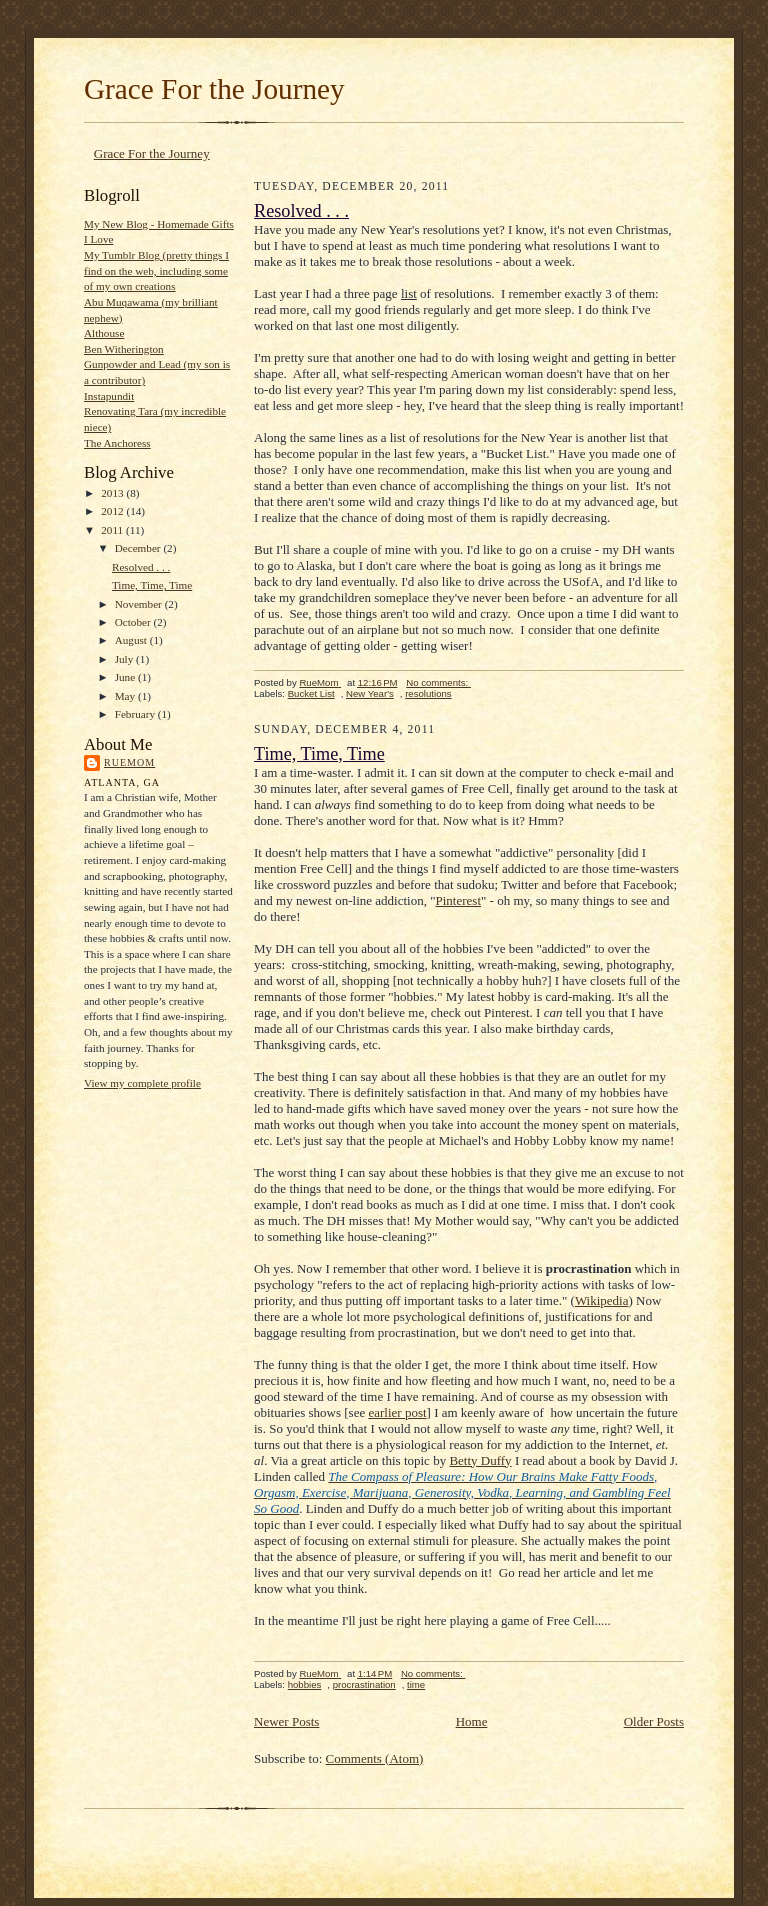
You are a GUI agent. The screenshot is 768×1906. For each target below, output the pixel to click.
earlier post (397, 1412)
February (136, 714)
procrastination (364, 1684)
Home (472, 1721)
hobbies (305, 1684)
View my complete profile (142, 1083)
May (126, 696)
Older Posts (654, 1721)
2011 (113, 530)
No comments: (438, 682)
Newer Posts (286, 1721)
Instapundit (109, 396)
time (416, 1684)
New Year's (370, 693)
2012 (113, 511)
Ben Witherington (124, 349)
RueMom (129, 762)
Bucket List (311, 693)
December (139, 548)
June (126, 677)
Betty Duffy (480, 1460)
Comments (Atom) (375, 1758)
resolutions (428, 693)
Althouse (104, 333)
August (132, 640)
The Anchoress (117, 443)
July (125, 659)
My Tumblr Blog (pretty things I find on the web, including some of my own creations (156, 270)
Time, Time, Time (152, 585)
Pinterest (459, 900)
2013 (113, 493)
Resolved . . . (141, 567)
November (140, 604)
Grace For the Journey (214, 89)
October (134, 622)
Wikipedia (602, 1300)
